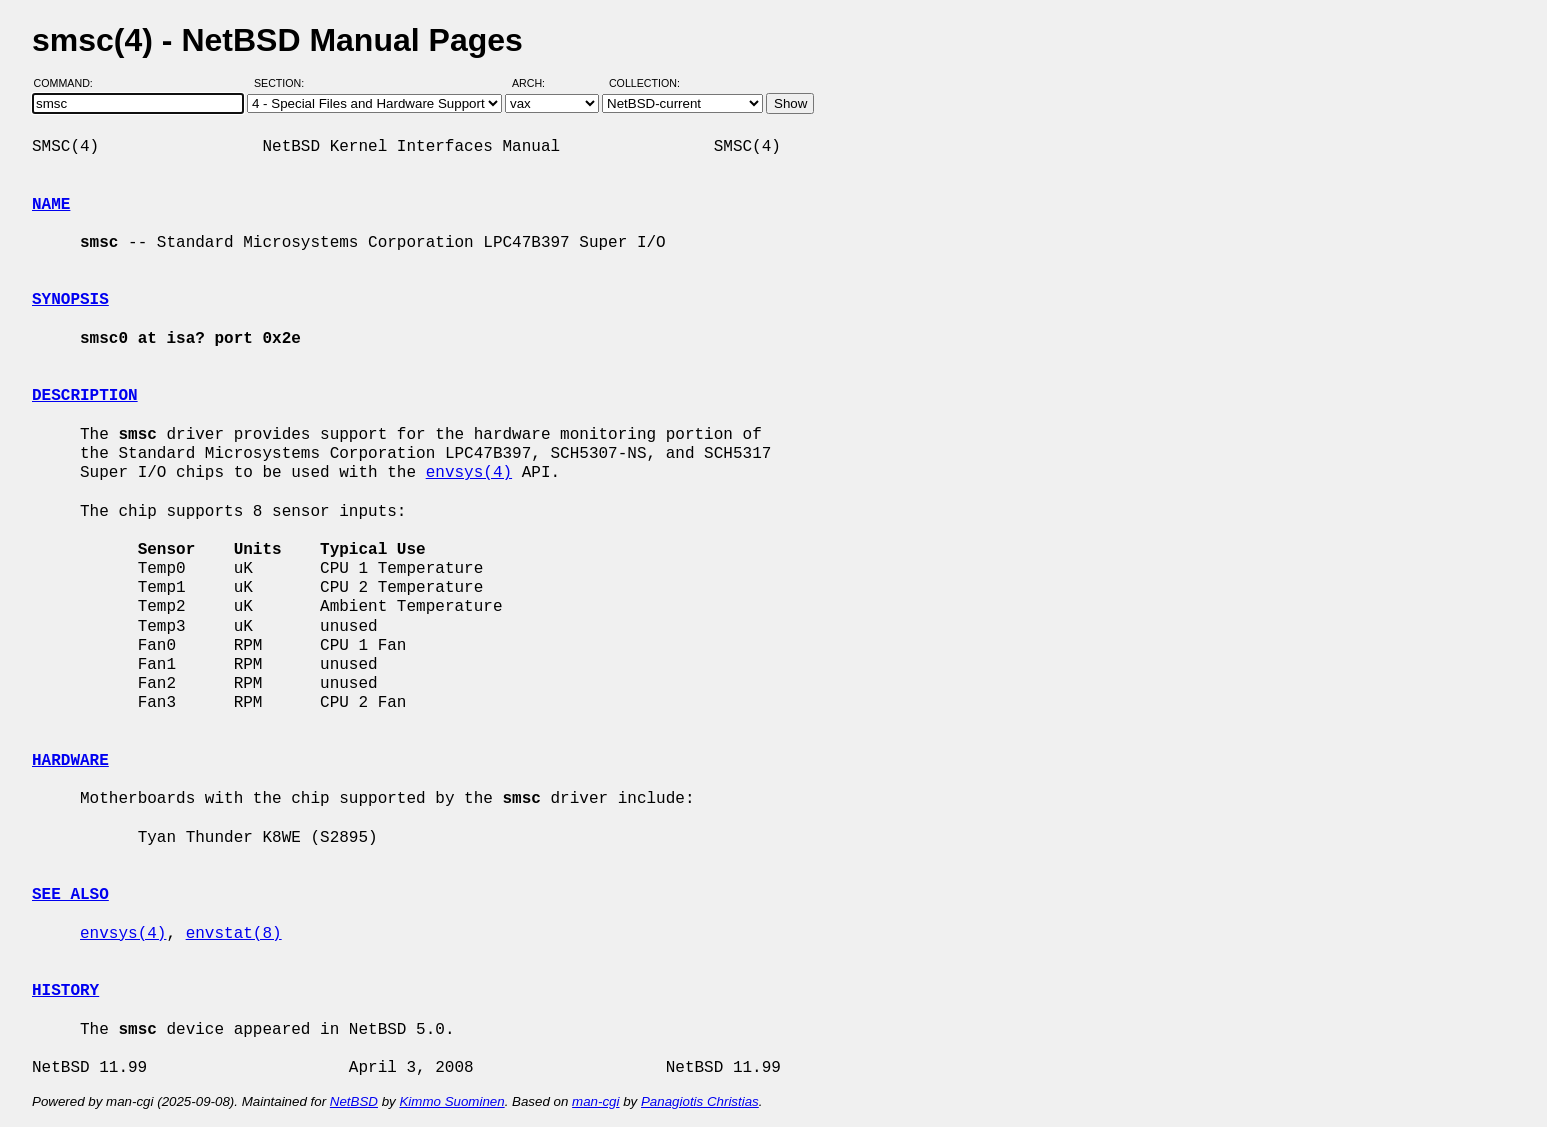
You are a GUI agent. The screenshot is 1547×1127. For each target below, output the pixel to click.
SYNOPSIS (70, 300)
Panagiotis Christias (700, 1101)
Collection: (644, 83)
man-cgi (595, 1101)
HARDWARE (70, 761)
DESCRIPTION (85, 396)
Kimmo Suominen (451, 1101)
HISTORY (65, 991)
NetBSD (354, 1101)
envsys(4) (469, 473)
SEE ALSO (70, 895)
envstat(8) (234, 934)
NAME (51, 205)
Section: (283, 83)
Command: (69, 83)
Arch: (537, 83)
